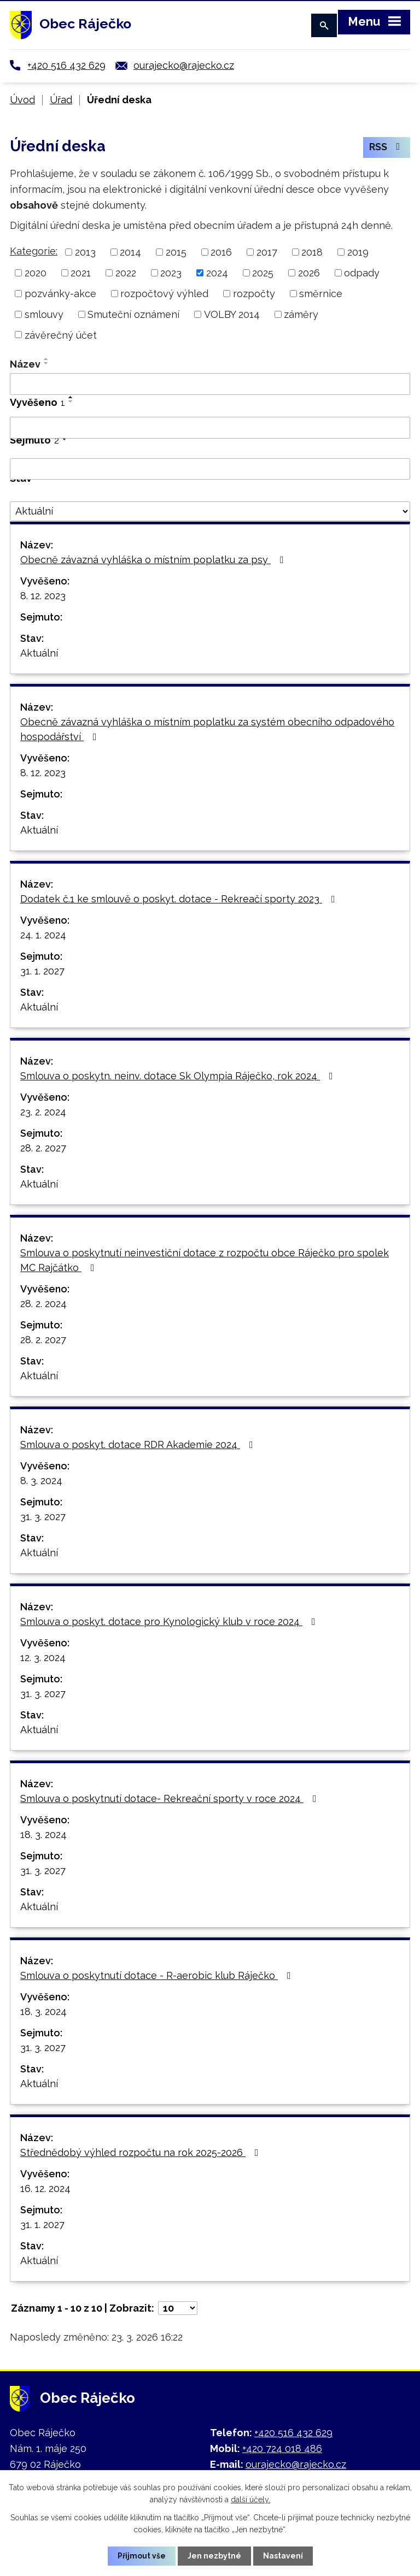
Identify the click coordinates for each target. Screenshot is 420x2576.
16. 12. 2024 (45, 2188)
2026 (309, 273)
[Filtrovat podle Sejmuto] (210, 469)
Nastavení (283, 2555)
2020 (35, 273)
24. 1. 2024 (43, 935)
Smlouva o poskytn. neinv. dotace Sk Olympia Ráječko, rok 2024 (178, 1076)
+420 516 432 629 (66, 65)
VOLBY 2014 (232, 314)
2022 (125, 273)
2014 (130, 252)
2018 (312, 252)
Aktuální (39, 653)
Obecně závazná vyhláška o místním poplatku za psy (154, 559)
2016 (221, 252)
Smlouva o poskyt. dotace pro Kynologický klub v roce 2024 (170, 1621)
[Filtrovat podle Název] (210, 384)
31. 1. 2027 (42, 971)
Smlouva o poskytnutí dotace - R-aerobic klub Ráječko (157, 1975)
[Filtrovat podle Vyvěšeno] (210, 428)
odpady (362, 273)
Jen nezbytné (214, 2555)
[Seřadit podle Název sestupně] (46, 363)
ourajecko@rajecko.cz (183, 65)
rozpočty (254, 293)
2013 (85, 252)
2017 (266, 252)
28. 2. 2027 (43, 1148)
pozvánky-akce (60, 293)
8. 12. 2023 (43, 595)
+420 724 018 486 (282, 2448)
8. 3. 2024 (41, 1480)
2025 (262, 273)
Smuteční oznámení (133, 314)
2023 (171, 273)
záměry (301, 314)
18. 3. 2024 (43, 1834)
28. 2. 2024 (43, 1303)
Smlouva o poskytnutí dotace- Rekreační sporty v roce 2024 (170, 1798)
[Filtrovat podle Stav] (210, 511)
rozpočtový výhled (164, 293)
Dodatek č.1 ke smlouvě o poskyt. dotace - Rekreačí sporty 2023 (180, 899)
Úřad (61, 99)
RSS (387, 147)
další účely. (250, 2499)
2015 (176, 252)
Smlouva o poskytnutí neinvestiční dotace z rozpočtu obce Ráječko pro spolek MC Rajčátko (204, 1260)
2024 (217, 273)
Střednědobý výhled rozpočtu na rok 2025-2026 (141, 2152)
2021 (81, 273)
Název (25, 364)
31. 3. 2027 (43, 1516)
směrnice (320, 293)
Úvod (22, 99)
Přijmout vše (142, 2555)
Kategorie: (33, 251)
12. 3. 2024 (43, 1657)
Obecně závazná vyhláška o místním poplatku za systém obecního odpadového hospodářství (207, 729)
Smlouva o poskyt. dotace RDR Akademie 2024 (139, 1444)
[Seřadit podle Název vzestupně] (46, 359)
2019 (358, 252)
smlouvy (44, 314)
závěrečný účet (61, 334)
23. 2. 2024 (43, 1112)
